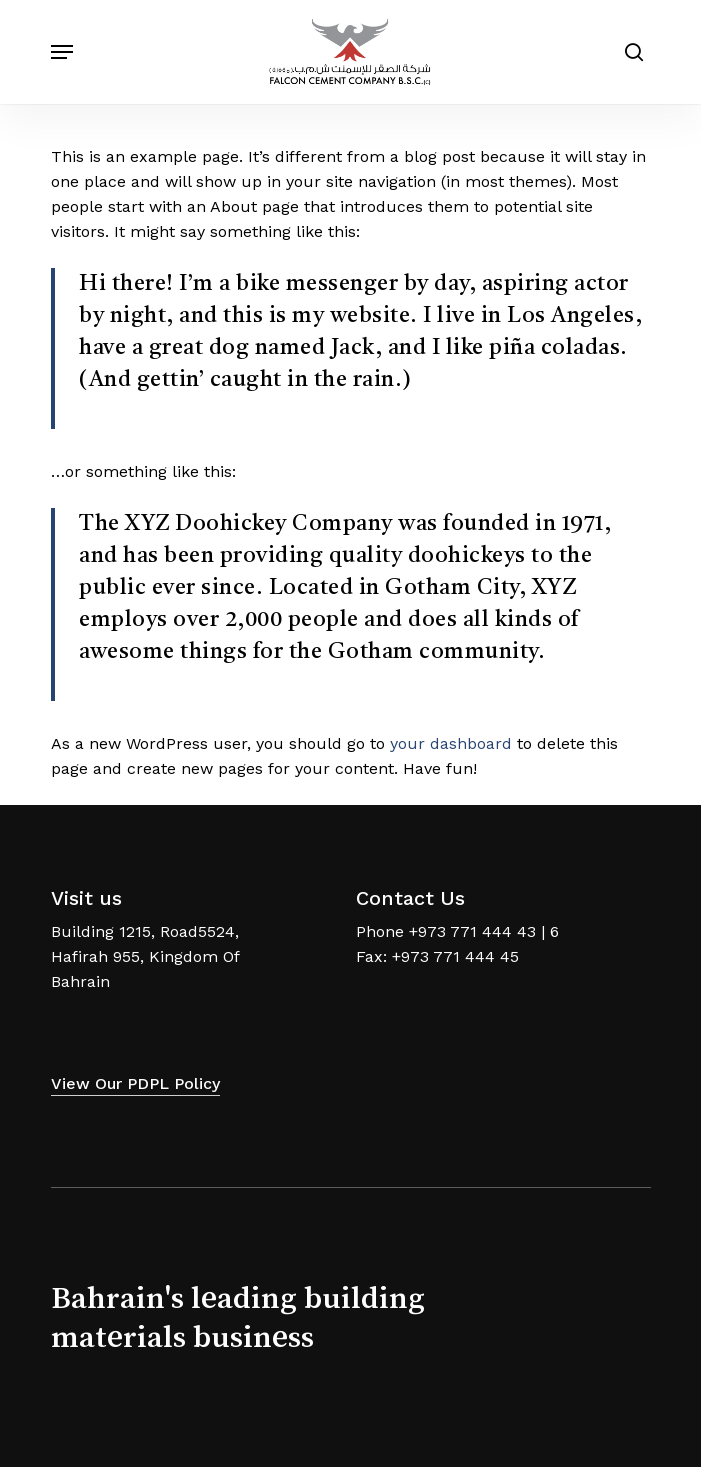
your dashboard (451, 743)
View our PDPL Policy (135, 1083)
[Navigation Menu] (62, 52)
